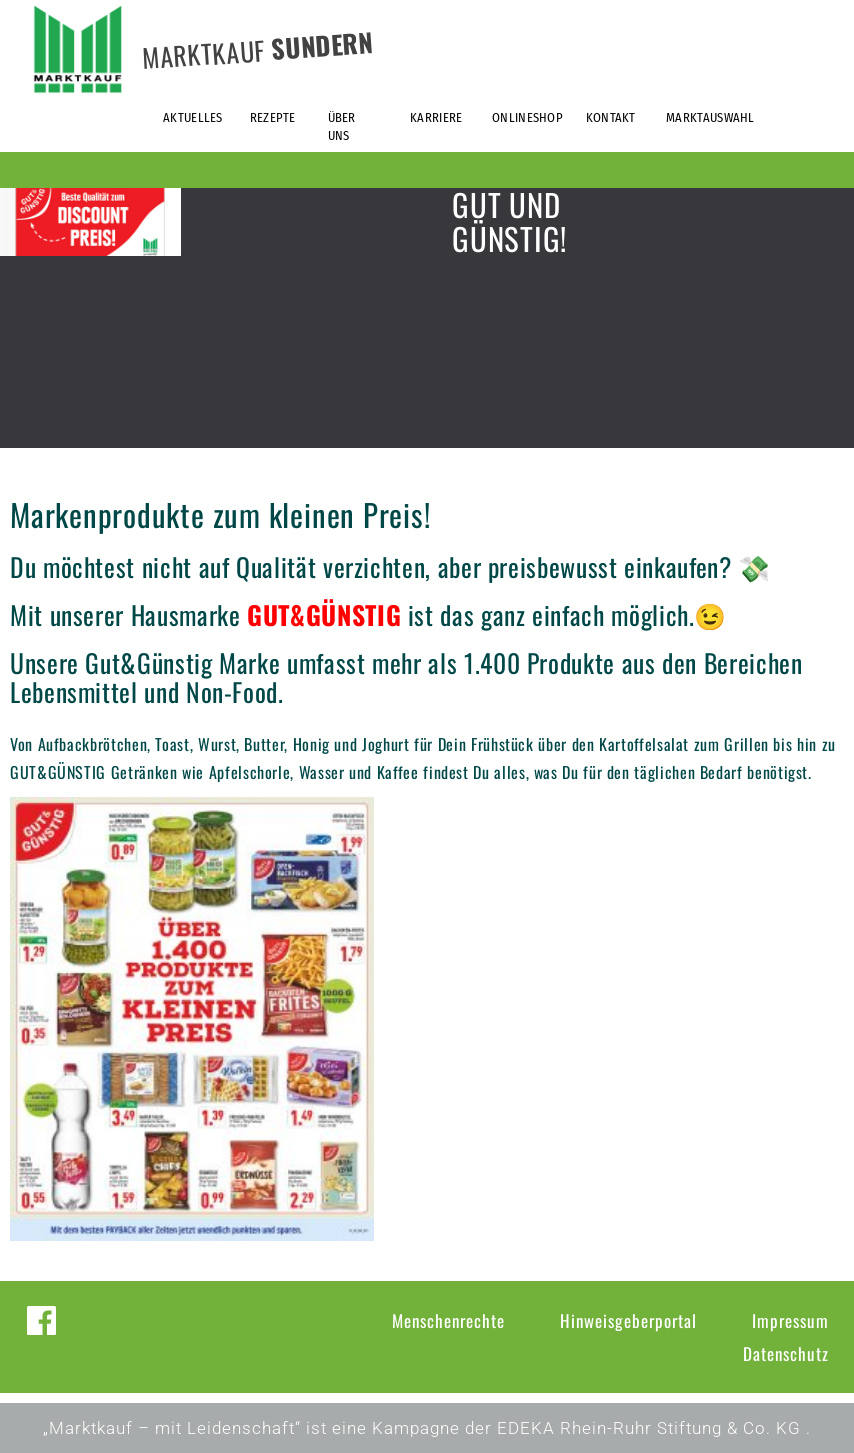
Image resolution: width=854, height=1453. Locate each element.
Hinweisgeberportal (628, 1320)
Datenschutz (786, 1353)
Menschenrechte (448, 1320)
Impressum (790, 1320)
